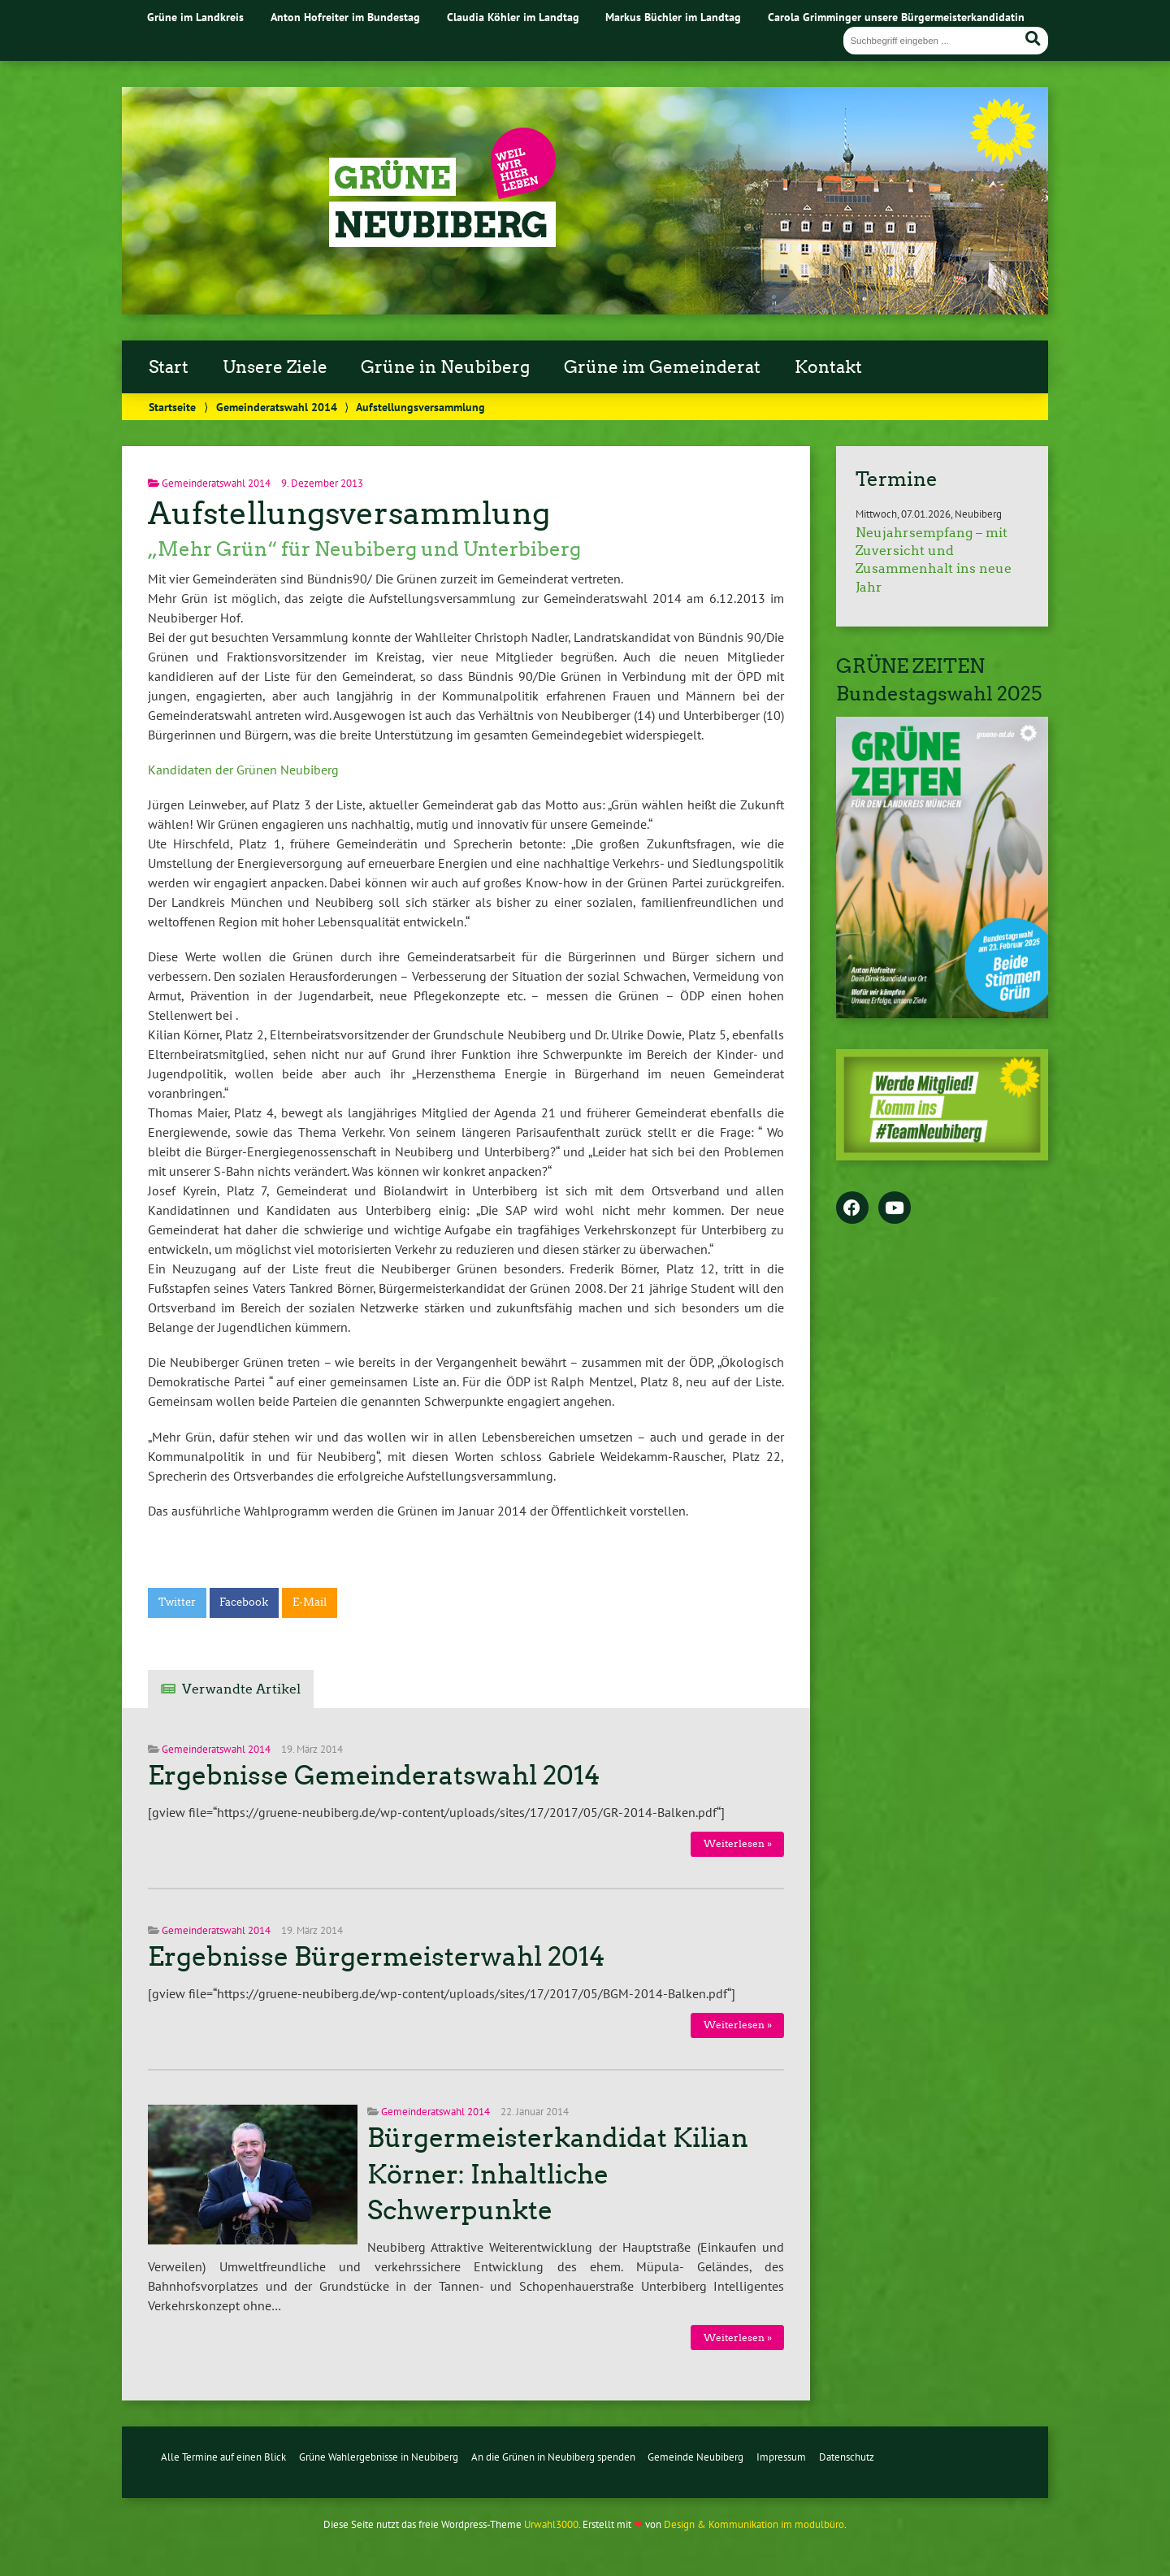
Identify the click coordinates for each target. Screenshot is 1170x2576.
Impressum (781, 2457)
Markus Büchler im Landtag (673, 16)
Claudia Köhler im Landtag (513, 16)
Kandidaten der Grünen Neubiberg (243, 769)
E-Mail (309, 1602)
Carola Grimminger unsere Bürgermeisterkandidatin (896, 16)
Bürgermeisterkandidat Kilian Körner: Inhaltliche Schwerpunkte (557, 2174)
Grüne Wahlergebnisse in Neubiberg (378, 2457)
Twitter (177, 1602)
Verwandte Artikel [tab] (241, 1689)
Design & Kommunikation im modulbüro (754, 2524)
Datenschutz (846, 2457)
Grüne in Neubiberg (445, 367)
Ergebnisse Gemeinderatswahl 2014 (374, 1775)
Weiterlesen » (738, 1843)
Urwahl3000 (551, 2524)
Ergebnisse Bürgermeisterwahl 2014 (376, 1957)
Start (168, 367)
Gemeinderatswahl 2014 (276, 406)
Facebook (243, 1602)
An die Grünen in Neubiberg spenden (553, 2457)
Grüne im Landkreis (195, 16)
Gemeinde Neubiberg (695, 2457)
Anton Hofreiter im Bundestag (345, 16)
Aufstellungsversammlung (349, 513)
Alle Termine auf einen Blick (223, 2457)
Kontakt (828, 367)
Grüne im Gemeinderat (662, 367)
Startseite (172, 406)
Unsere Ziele (275, 367)
